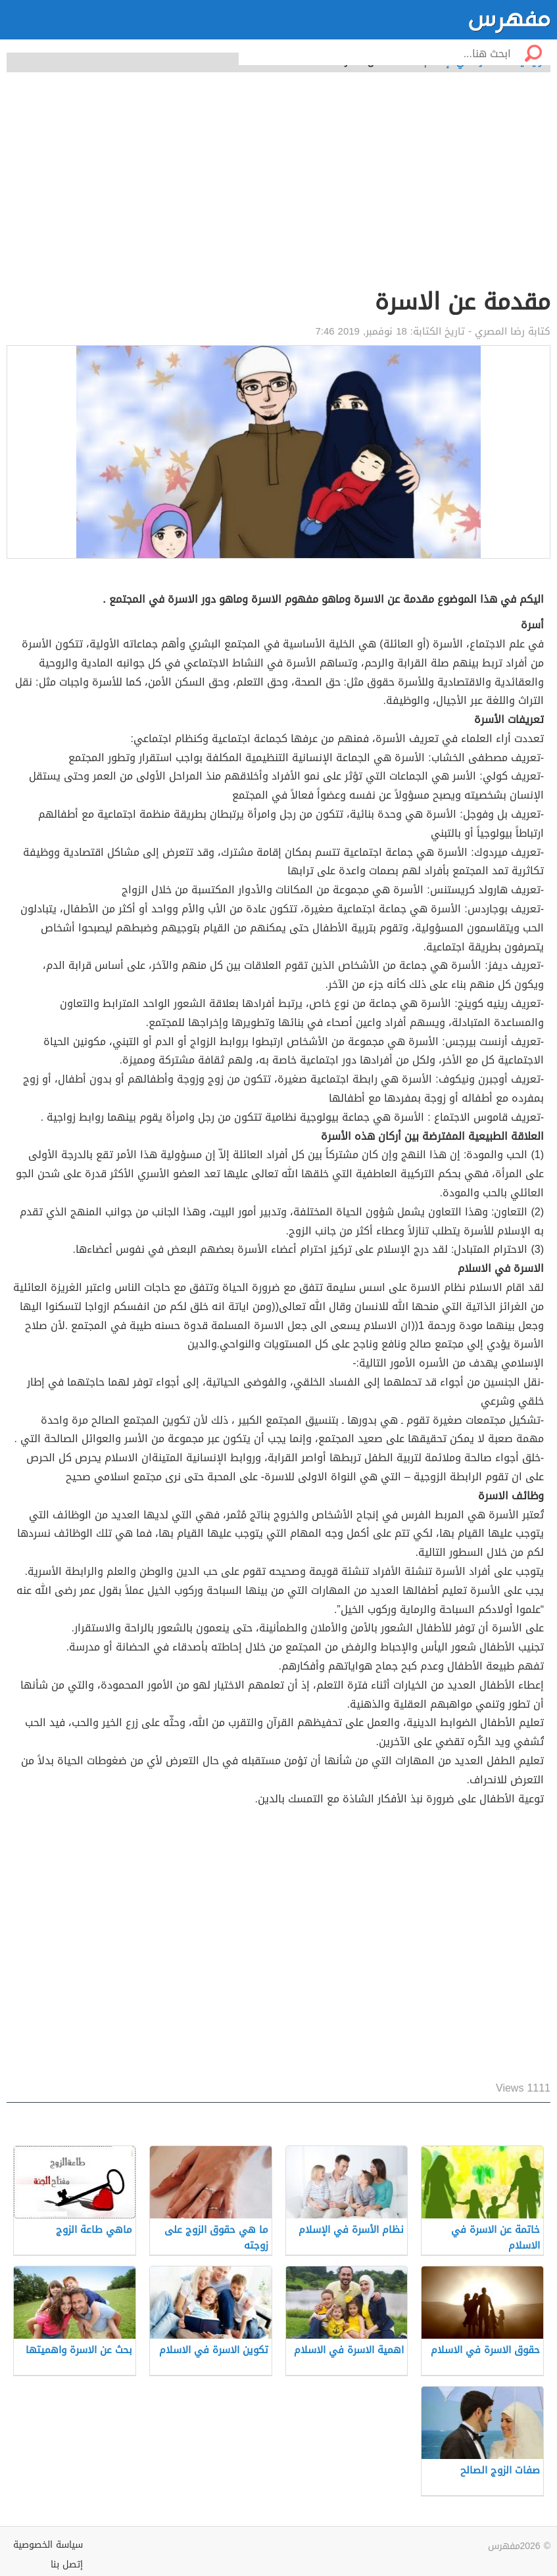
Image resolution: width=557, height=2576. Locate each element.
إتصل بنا (67, 2564)
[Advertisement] (278, 187)
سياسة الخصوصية (48, 2545)
